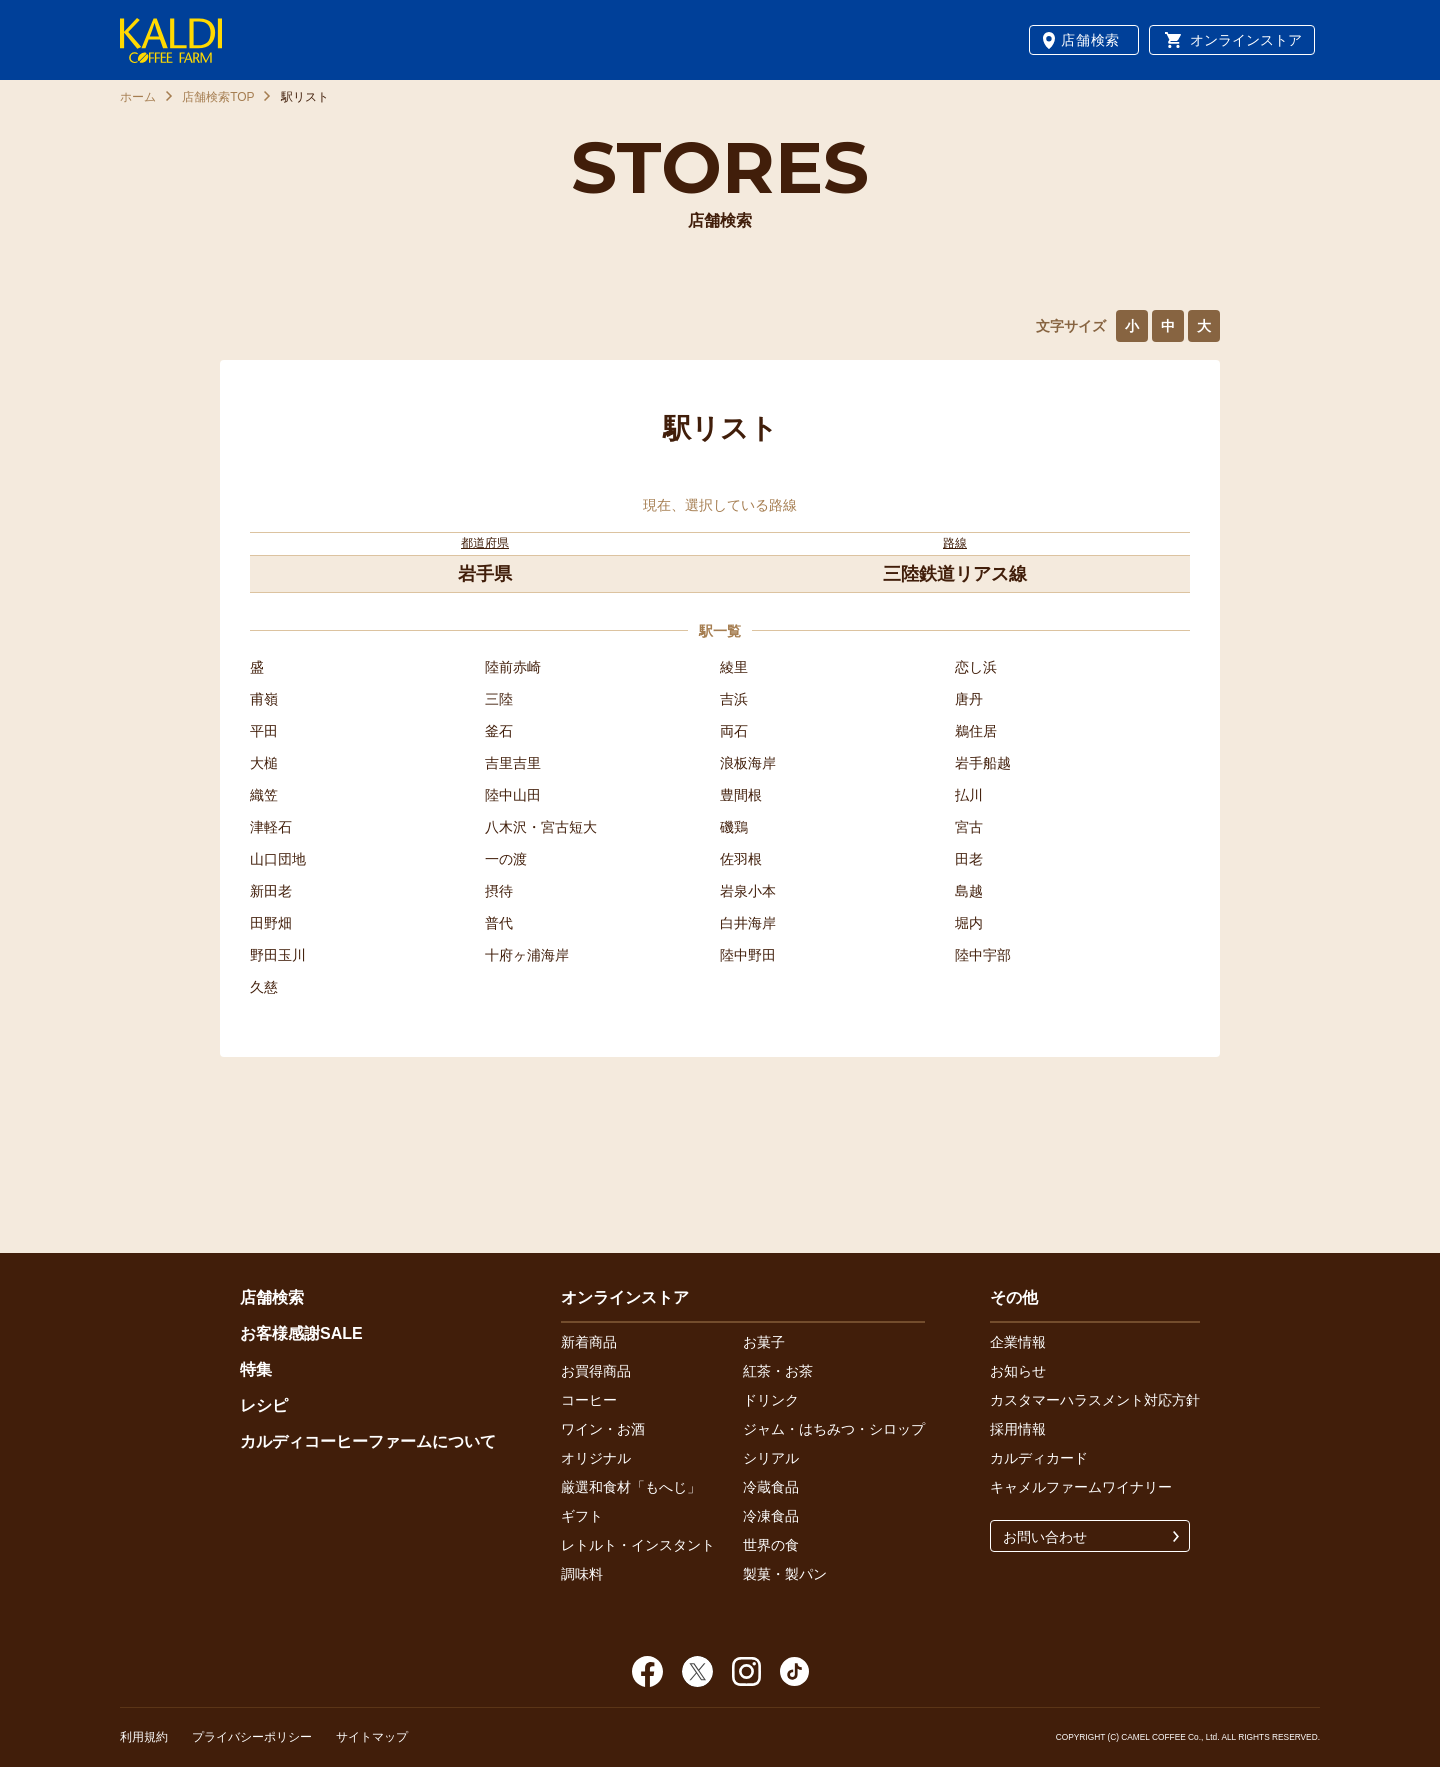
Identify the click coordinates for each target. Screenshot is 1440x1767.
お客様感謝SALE (301, 1333)
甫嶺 (264, 699)
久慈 (264, 987)
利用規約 (144, 1737)
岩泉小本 (748, 891)
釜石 (499, 731)
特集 (256, 1369)
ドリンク (771, 1400)
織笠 (264, 795)
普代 (499, 923)
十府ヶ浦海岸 (527, 955)
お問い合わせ (1045, 1537)
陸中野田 (748, 955)
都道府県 (485, 543)
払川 (969, 795)
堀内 (969, 923)
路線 (955, 543)
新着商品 (589, 1342)
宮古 (969, 827)
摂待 (499, 891)
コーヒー (589, 1400)
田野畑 (271, 923)
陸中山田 (513, 795)
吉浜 (734, 699)
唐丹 (969, 699)
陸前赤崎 (513, 667)
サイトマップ (372, 1737)
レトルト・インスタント (638, 1545)
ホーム (138, 97)
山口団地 (278, 859)
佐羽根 (741, 859)
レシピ (264, 1405)
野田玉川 (278, 955)
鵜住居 (976, 731)
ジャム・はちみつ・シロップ (834, 1429)
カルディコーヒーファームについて (368, 1441)
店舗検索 (1090, 40)
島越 (969, 891)
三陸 (499, 699)
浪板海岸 (748, 763)
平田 (264, 731)
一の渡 (506, 859)
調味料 (582, 1574)
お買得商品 (596, 1371)
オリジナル (596, 1458)
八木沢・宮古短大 (541, 827)
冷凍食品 (771, 1516)
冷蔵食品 (771, 1487)
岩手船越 (983, 763)
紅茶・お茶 (778, 1371)
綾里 (734, 667)
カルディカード (1039, 1458)
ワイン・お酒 (603, 1429)
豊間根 (741, 795)
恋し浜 (976, 667)
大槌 (264, 763)
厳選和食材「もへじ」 (631, 1487)
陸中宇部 (983, 955)
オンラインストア (1246, 40)
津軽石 (271, 827)
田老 (969, 859)
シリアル (771, 1458)
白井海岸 (748, 923)
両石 (734, 731)
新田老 (271, 891)
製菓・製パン (785, 1574)
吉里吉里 (513, 763)
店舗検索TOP (218, 97)
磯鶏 (734, 827)
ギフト (582, 1516)
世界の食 (771, 1545)
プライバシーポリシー (252, 1737)
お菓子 (764, 1342)
